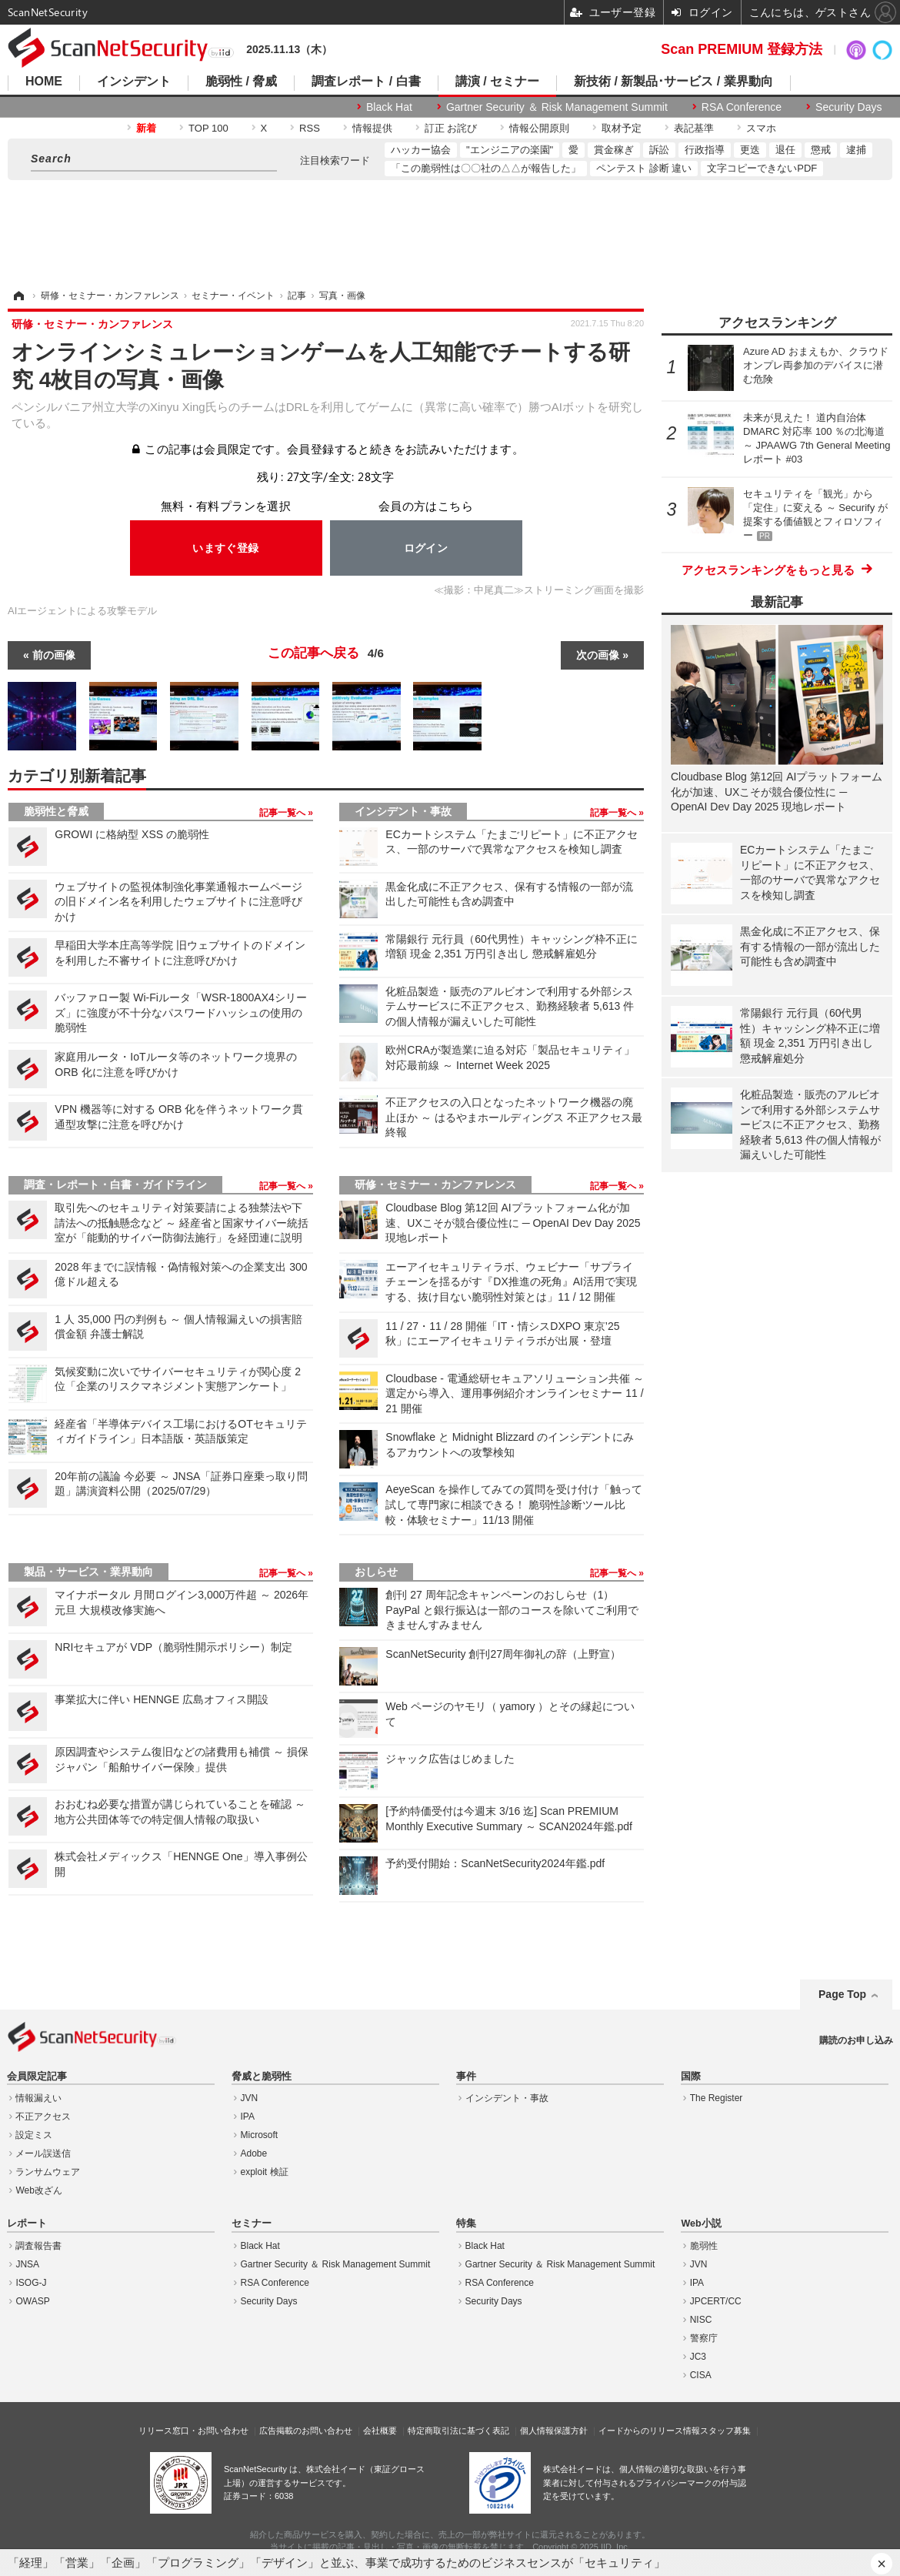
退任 (785, 149)
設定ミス (33, 2135)
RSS (309, 128)
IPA (248, 2116)
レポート (27, 2223)
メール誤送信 (43, 2153)
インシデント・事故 (403, 811)
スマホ (761, 128)
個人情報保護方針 (554, 2430)
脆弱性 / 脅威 (241, 81)
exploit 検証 (264, 2172)
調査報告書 (38, 2245)
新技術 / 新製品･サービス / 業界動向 (673, 81)
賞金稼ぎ (614, 149)
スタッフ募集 (725, 2430)
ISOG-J (30, 2282)
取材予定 (622, 128)
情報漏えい (38, 2098)
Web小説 (701, 2223)
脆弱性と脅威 (56, 811)
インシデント (134, 81)
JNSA (27, 2264)
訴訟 (659, 149)
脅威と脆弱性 (262, 2076)
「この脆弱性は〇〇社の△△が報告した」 (486, 168)
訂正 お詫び (451, 128)
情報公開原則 (539, 128)
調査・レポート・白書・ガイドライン (115, 1184)
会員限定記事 (37, 2076)
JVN (249, 2098)
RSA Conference (742, 107)
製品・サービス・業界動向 (88, 1571)
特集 (466, 2223)
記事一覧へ (283, 812)
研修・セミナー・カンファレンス (435, 1184)
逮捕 (856, 149)
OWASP (32, 2301)
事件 (466, 2076)
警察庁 (704, 2338)
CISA (701, 2375)
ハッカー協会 (421, 149)
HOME (43, 81)
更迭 (750, 149)
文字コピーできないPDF (762, 168)
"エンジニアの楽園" (509, 149)
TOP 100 (208, 128)
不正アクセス (43, 2116)
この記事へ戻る (326, 653)
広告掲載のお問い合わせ (305, 2430)
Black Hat (389, 107)
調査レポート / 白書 (366, 81)
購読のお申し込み (856, 2040)
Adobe (254, 2153)
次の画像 (597, 655)
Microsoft (259, 2135)
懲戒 (821, 149)
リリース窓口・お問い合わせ (193, 2430)
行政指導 (705, 149)
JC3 (698, 2356)
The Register (716, 2098)
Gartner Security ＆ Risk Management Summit (557, 107)
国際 (691, 2076)
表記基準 (694, 128)
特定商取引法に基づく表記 (458, 2430)
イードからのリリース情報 (649, 2430)
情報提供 (372, 128)
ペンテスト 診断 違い (644, 168)
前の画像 (53, 655)
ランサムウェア (47, 2172)
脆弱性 (704, 2245)
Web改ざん (38, 2190)
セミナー (252, 2223)
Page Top (842, 1994)
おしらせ (376, 1571)
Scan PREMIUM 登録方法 (741, 49)
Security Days (848, 107)
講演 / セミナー (497, 81)
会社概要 (380, 2430)
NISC (701, 2319)
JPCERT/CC (716, 2301)
